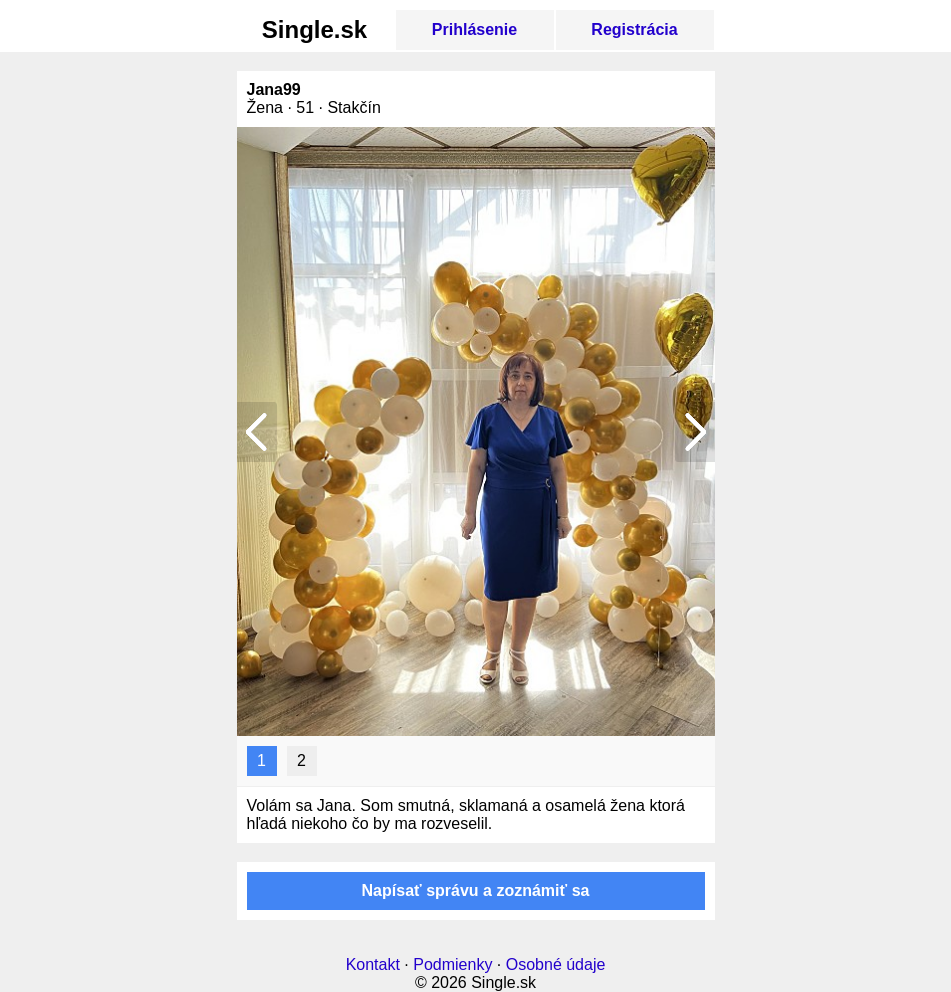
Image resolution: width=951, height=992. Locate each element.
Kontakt (373, 964)
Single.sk (314, 29)
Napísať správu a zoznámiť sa (476, 890)
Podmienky (452, 964)
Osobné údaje (556, 964)
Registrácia (634, 29)
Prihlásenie (474, 29)
